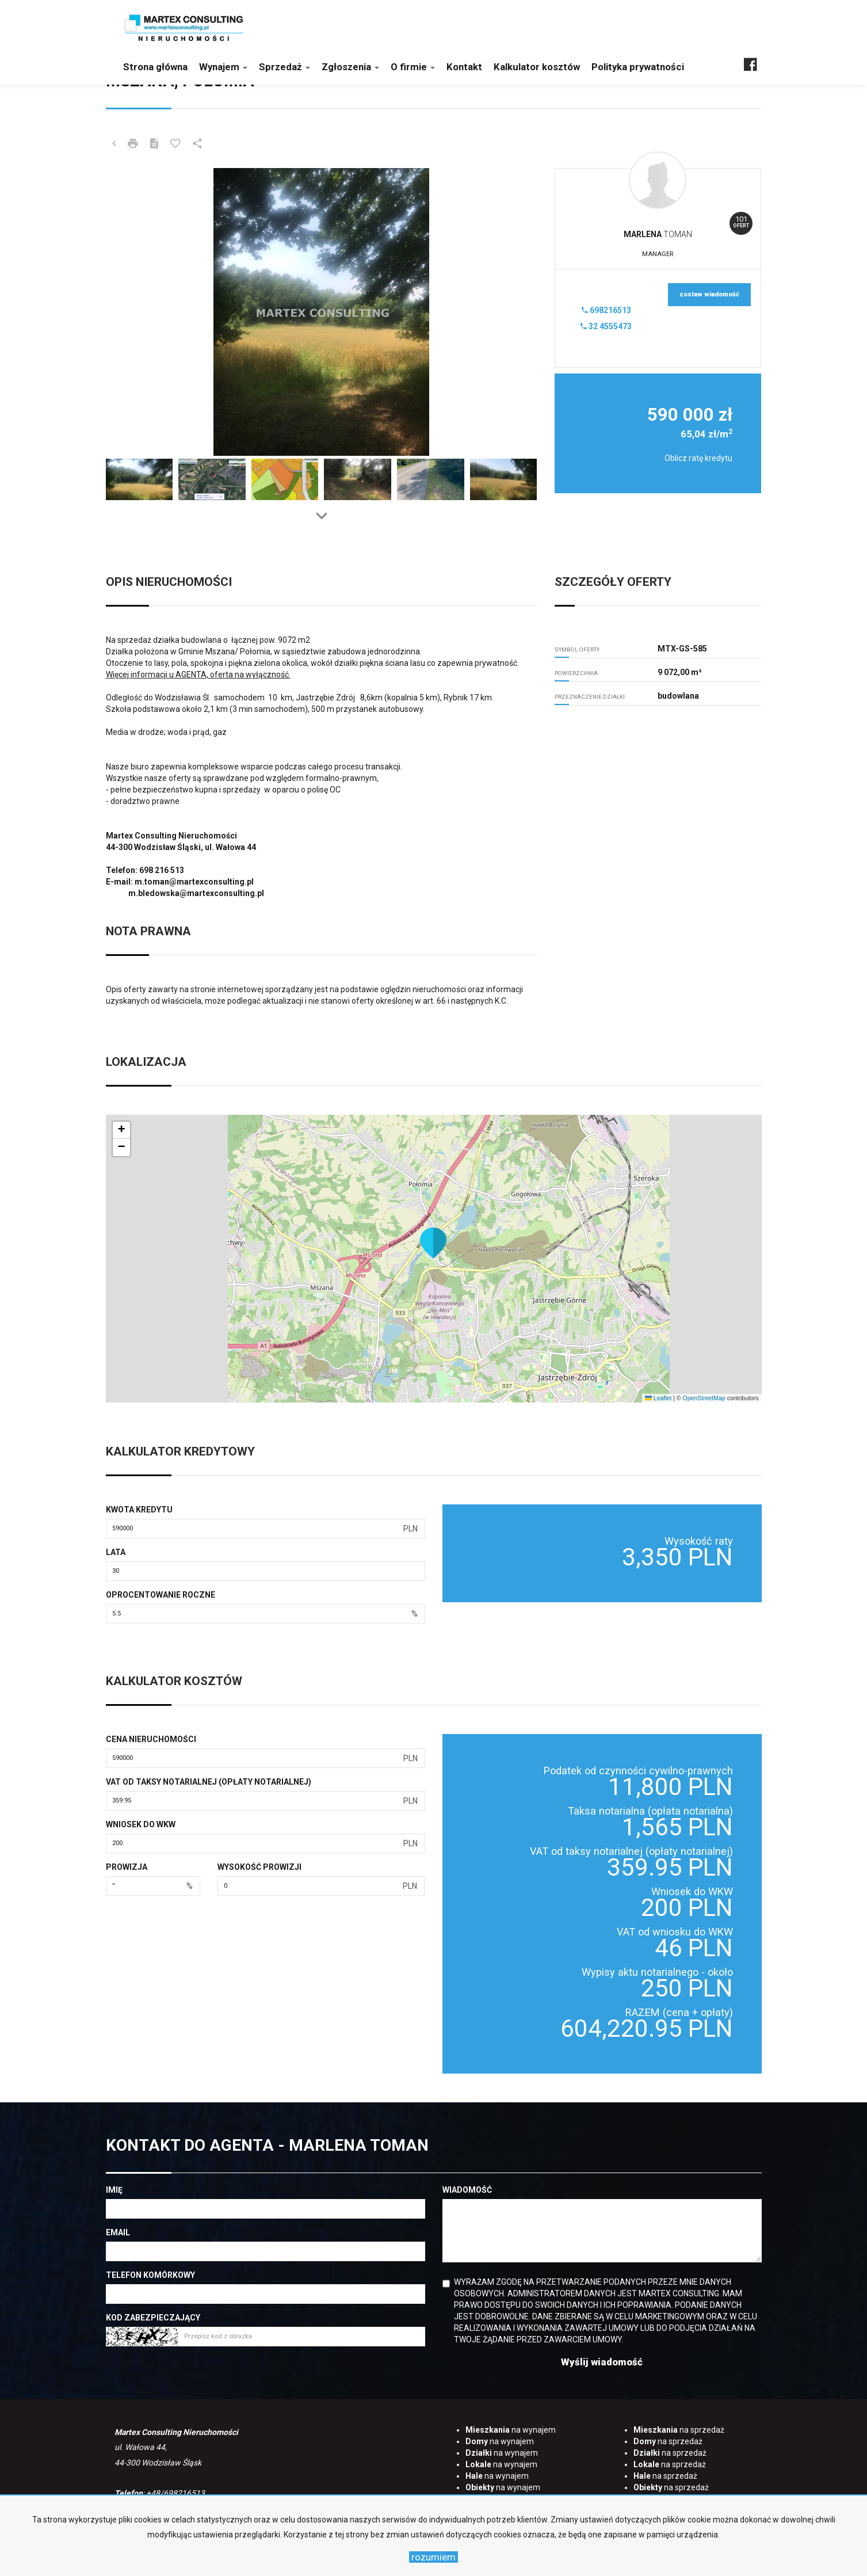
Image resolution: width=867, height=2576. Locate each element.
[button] (433, 1242)
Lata (115, 1552)
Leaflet (658, 1397)
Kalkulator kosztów (537, 67)
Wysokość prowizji (259, 1867)
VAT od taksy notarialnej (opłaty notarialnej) (208, 1781)
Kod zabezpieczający (153, 2317)
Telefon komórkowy (150, 2275)
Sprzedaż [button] (284, 67)
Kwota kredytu (139, 1509)
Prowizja (126, 1867)
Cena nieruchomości (151, 1739)
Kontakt (464, 67)
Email (118, 2232)
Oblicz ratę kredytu (698, 458)
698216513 (606, 310)
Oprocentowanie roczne (160, 1594)
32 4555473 (606, 326)
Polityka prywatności (637, 67)
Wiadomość (467, 2189)
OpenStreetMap (704, 1397)
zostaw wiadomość (709, 294)
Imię (114, 2189)
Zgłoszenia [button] (350, 67)
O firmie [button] (413, 67)
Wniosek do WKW (140, 1824)
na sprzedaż (678, 2429)
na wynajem (510, 2429)
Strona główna (155, 67)
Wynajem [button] (223, 67)
